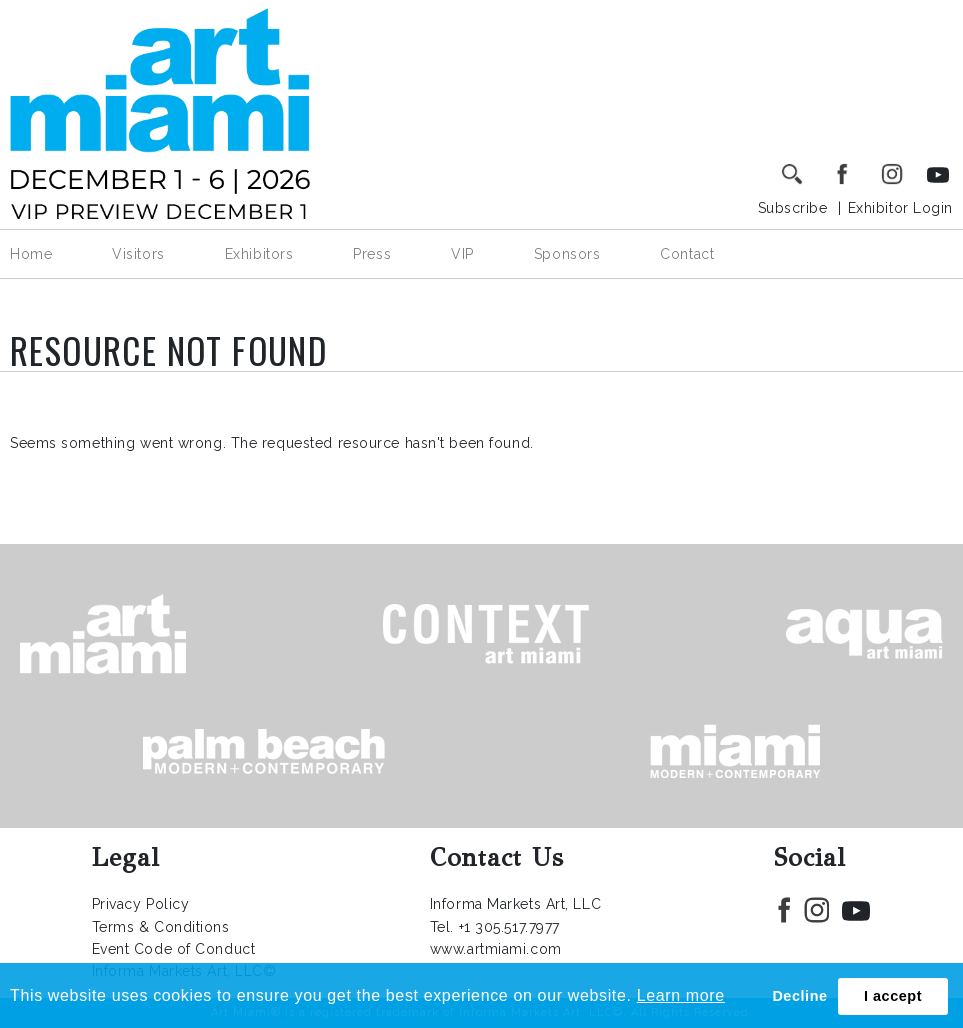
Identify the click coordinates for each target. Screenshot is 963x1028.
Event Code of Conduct (174, 949)
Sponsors (567, 254)
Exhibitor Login (900, 208)
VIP (462, 254)
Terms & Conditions (161, 927)
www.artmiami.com (496, 949)
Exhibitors (259, 254)
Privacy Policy (141, 904)
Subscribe (793, 208)
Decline (799, 996)
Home (31, 254)
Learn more (681, 995)
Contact (687, 254)
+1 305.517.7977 (509, 927)
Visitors (138, 254)
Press (372, 254)
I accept (893, 996)
